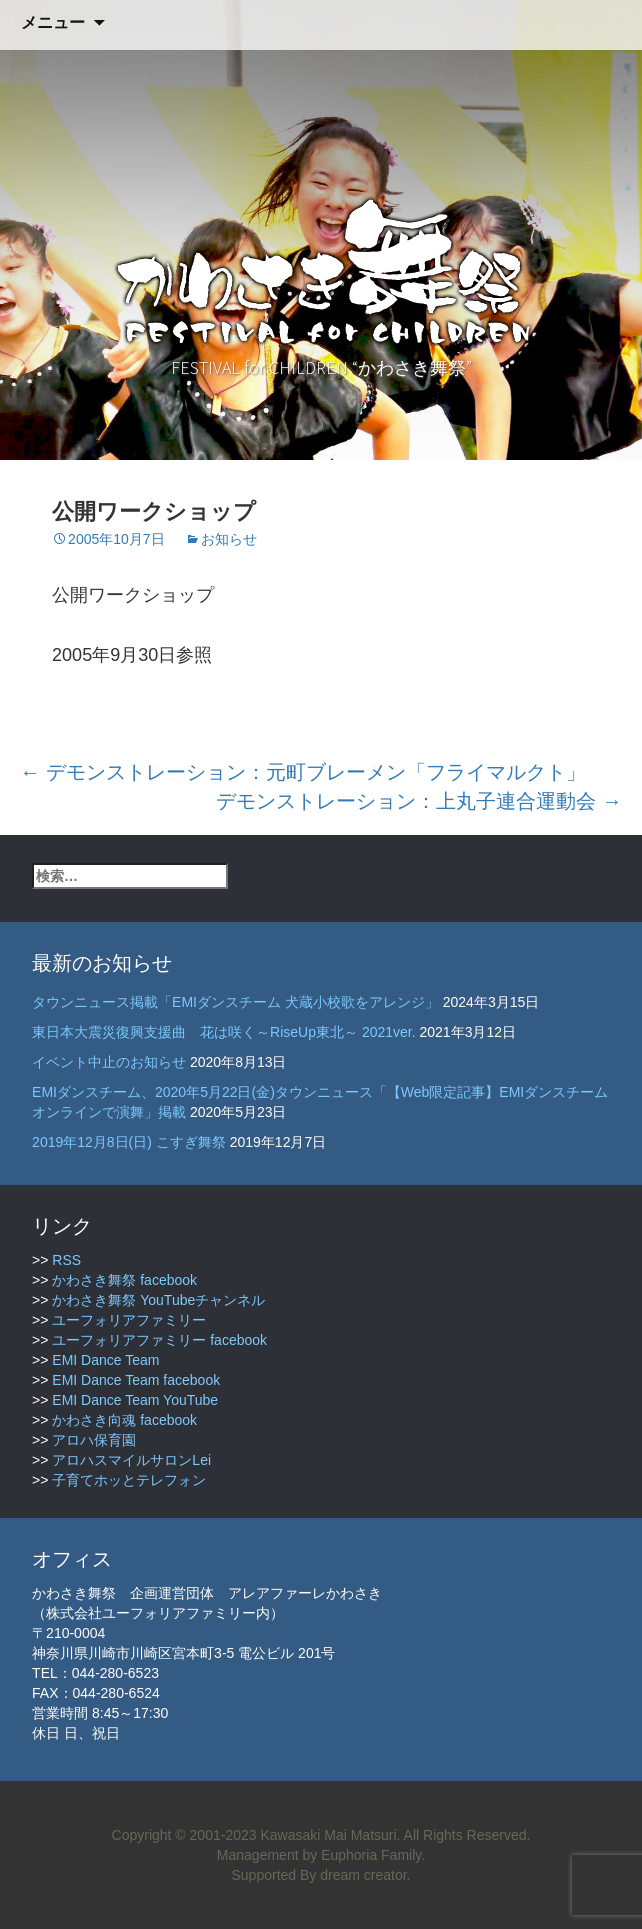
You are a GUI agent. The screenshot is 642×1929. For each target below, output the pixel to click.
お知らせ (229, 539)
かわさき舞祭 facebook (124, 1280)
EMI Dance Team (105, 1360)
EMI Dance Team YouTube (135, 1400)
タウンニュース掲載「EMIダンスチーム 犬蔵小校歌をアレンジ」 (235, 1002)
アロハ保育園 (94, 1440)
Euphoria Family (371, 1855)
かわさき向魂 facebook (124, 1420)
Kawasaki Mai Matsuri (328, 1835)
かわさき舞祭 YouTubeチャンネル (158, 1300)
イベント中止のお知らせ (109, 1062)
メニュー (53, 22)
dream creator (363, 1875)
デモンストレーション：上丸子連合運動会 (419, 801)
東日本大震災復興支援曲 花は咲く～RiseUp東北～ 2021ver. (224, 1032)
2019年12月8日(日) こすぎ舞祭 (129, 1142)
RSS (66, 1260)
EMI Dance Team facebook (136, 1380)
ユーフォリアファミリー (129, 1320)
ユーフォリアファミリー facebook (159, 1340)
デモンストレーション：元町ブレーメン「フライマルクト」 (303, 772)
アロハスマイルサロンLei (131, 1460)
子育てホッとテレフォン (129, 1480)
